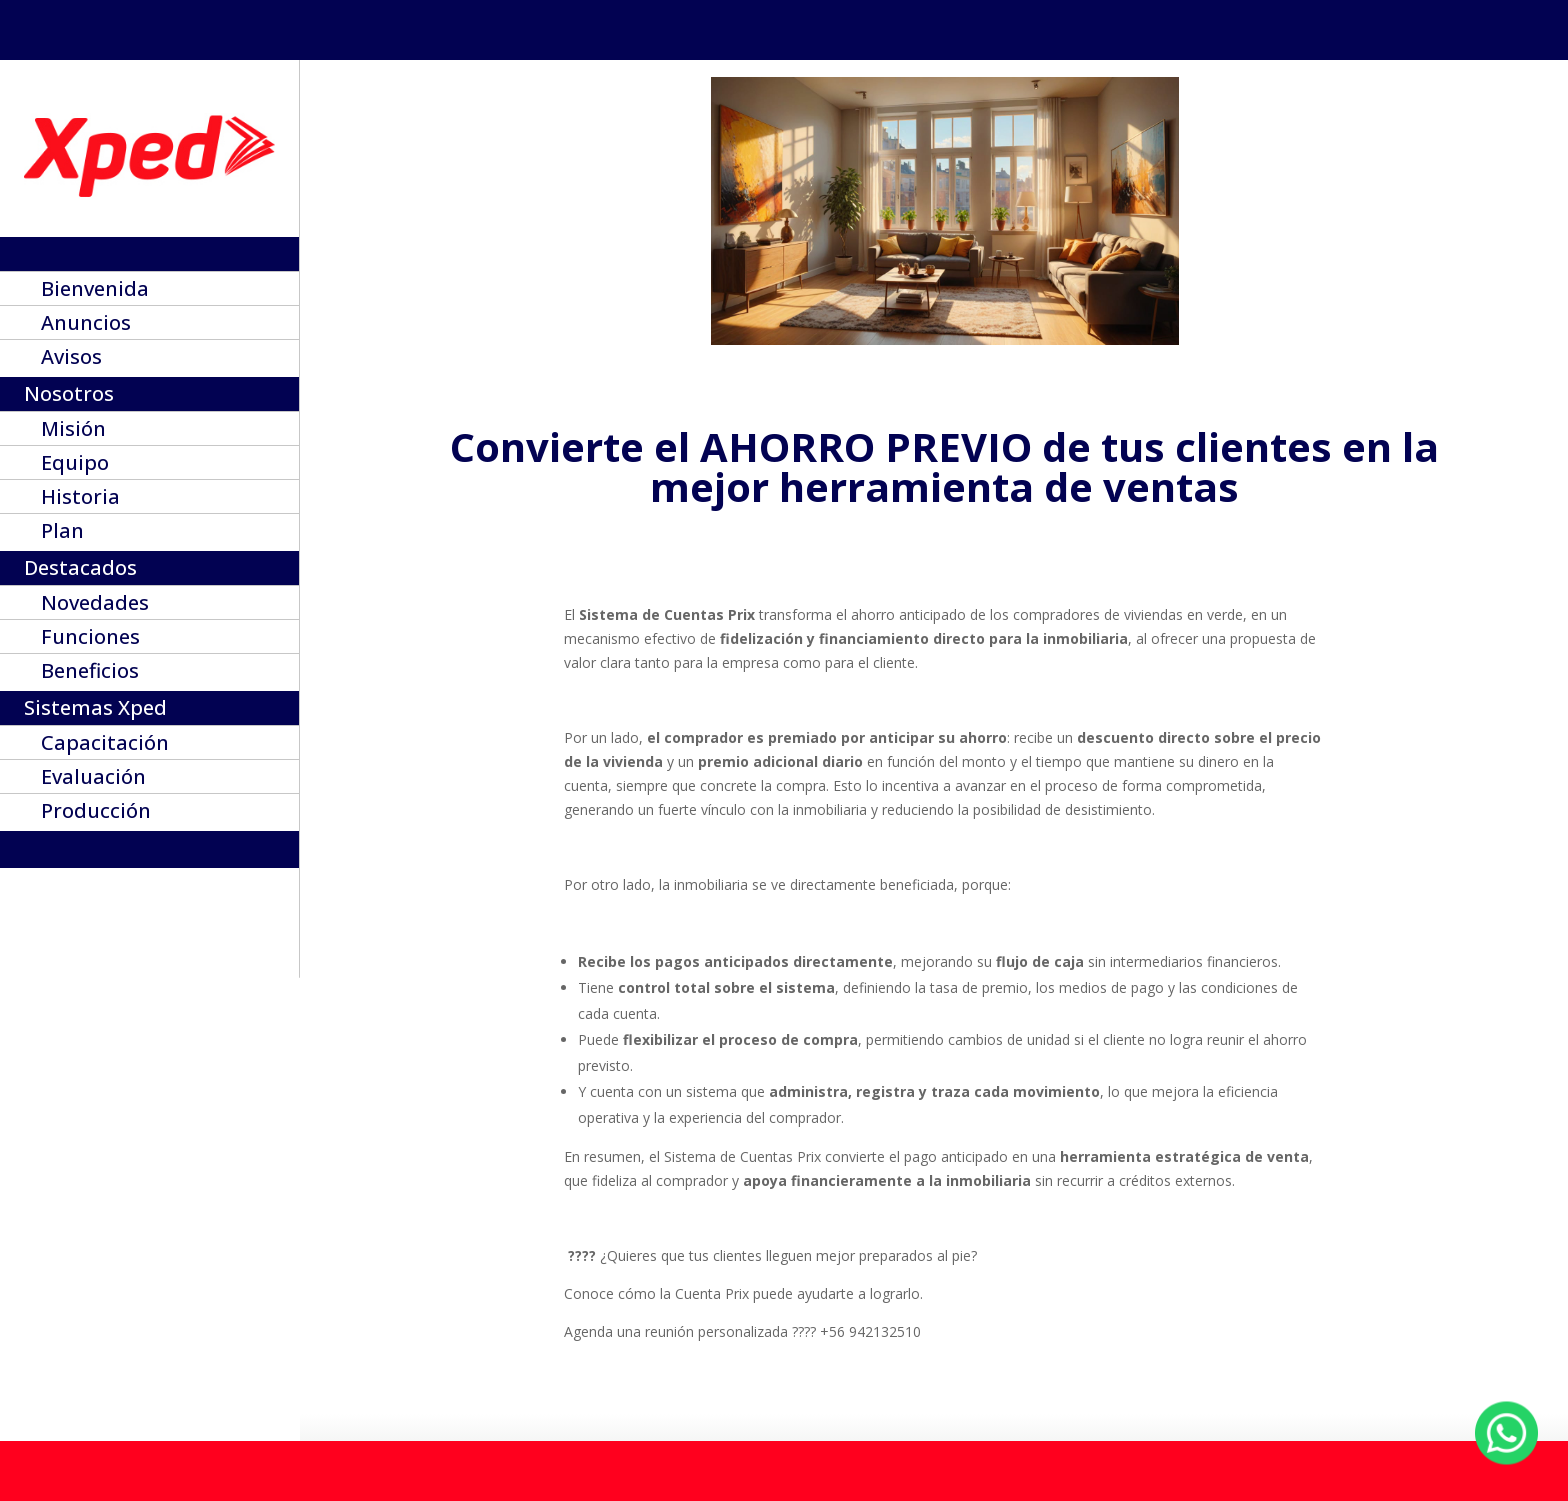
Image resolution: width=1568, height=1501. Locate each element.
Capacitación (105, 746)
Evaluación (93, 780)
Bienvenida (95, 292)
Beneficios (90, 674)
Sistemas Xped (95, 711)
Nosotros (69, 397)
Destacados (80, 571)
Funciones (90, 640)
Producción (96, 814)
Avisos (71, 360)
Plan (62, 534)
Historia (80, 500)
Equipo (75, 466)
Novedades (95, 606)
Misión (73, 432)
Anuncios (86, 326)
